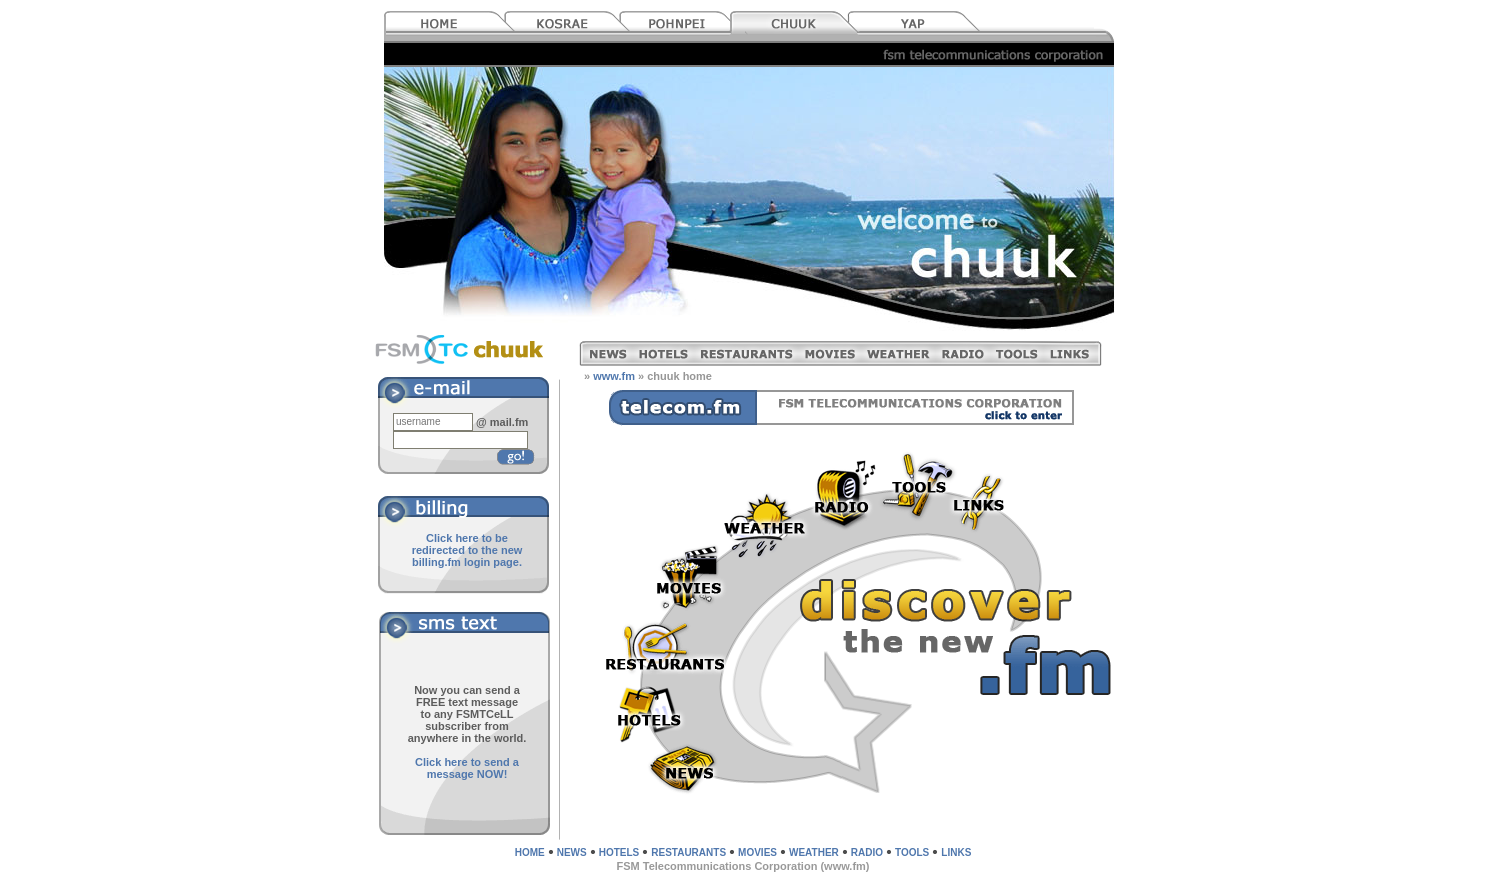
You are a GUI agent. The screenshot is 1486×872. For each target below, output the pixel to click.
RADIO (867, 852)
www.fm (614, 376)
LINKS (956, 852)
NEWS (572, 852)
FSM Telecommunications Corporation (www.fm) (742, 866)
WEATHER (814, 852)
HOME (530, 852)
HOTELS (619, 852)
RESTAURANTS (688, 852)
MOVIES (757, 852)
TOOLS (912, 852)
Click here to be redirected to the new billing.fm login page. (467, 550)
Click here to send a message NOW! (467, 768)
